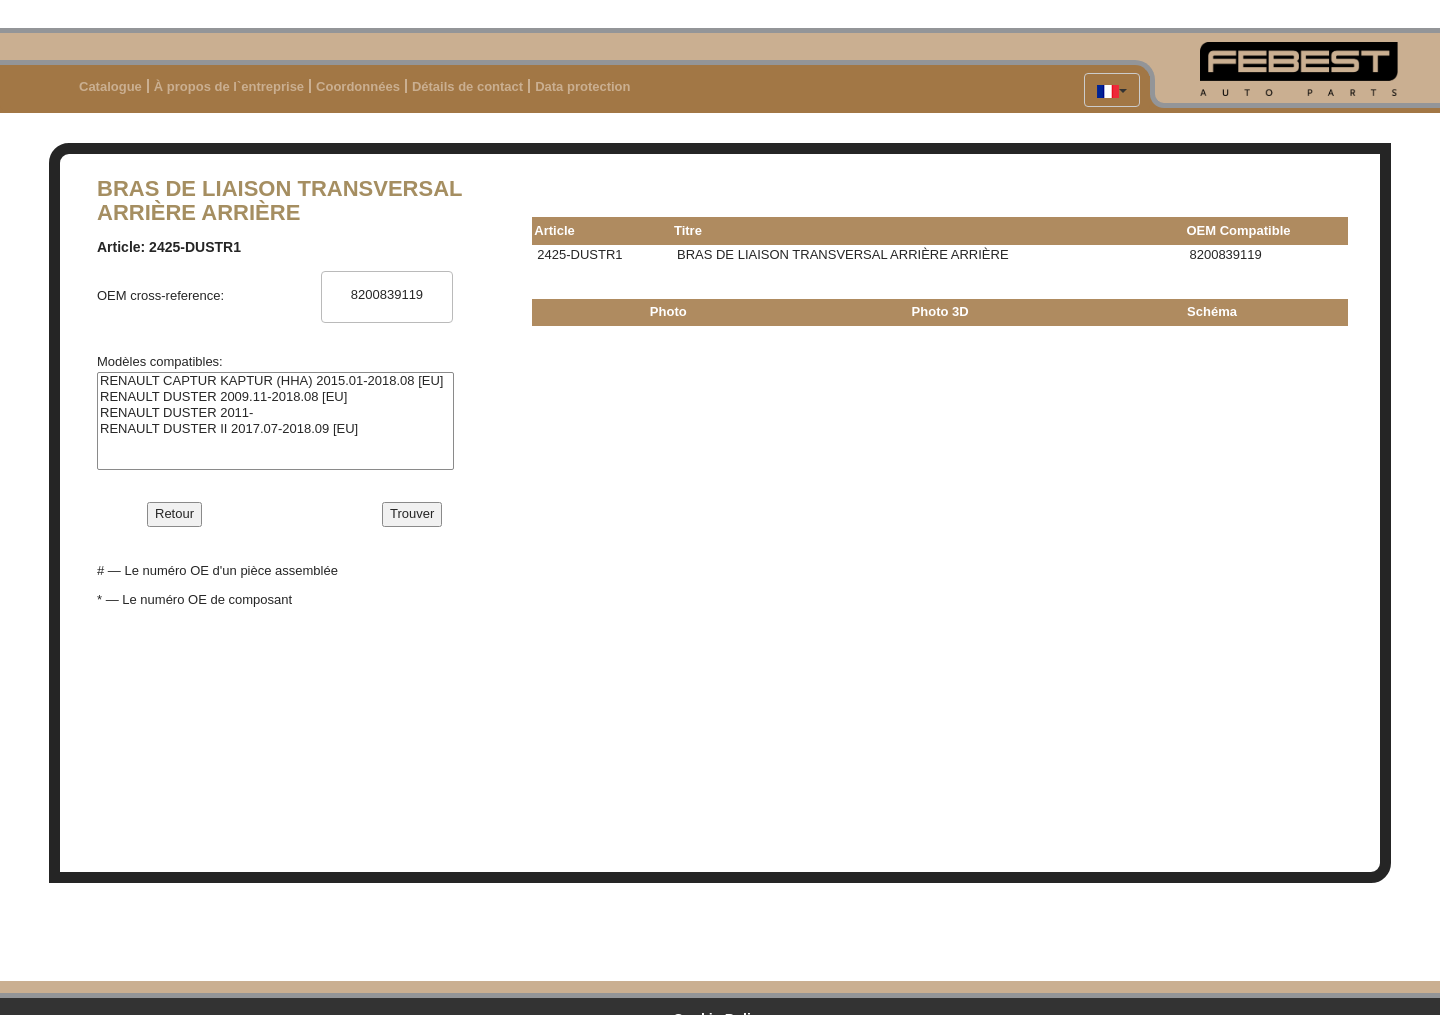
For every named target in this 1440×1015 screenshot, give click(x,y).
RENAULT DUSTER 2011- (275, 413)
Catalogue (110, 86)
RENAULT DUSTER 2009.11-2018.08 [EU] (275, 397)
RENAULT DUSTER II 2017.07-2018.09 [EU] (275, 429)
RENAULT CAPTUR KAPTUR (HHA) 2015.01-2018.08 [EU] (275, 381)
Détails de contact (467, 86)
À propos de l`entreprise (229, 86)
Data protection (582, 86)
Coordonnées (358, 86)
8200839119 (386, 295)
